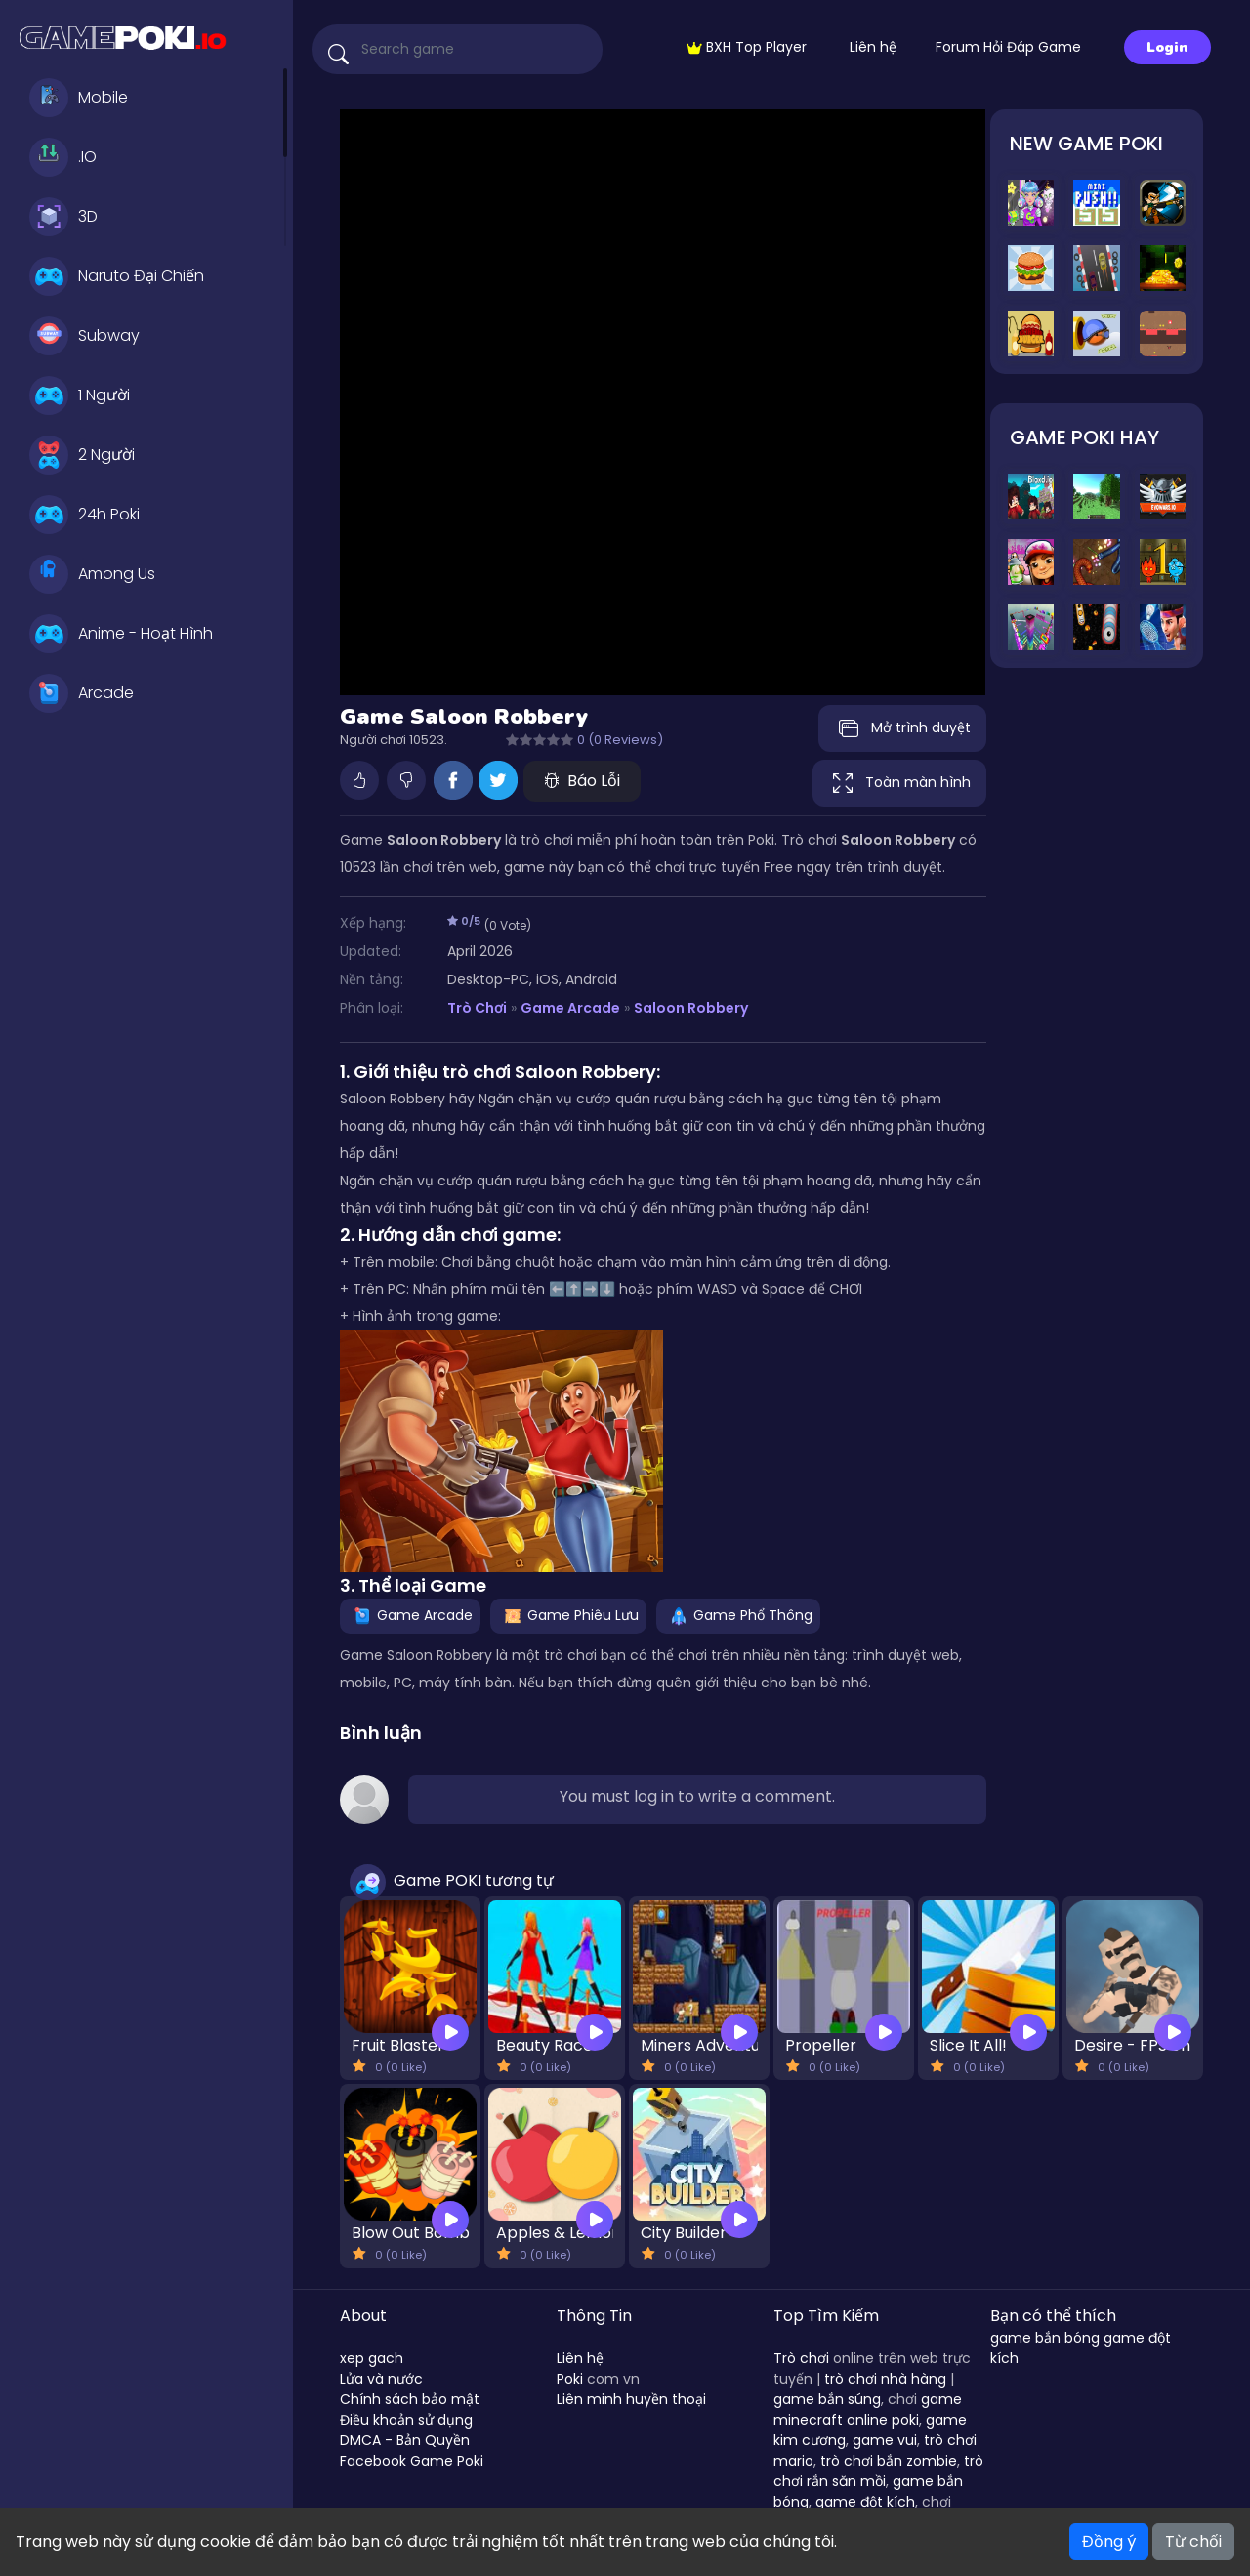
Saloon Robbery (691, 1008)
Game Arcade (570, 1008)
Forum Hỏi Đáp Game (1008, 47)
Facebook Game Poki (411, 2461)
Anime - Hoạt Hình (121, 633)
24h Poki (84, 514)
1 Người (79, 395)
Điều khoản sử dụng (406, 2420)
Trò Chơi (477, 1008)
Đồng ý (1109, 2541)
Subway (84, 335)
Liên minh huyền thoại (631, 2399)
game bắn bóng (1045, 2337)
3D (63, 216)
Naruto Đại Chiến (116, 276)
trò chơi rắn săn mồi (878, 2471)
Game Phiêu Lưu (568, 1615)
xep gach (371, 2358)
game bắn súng (827, 2399)
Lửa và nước (381, 2379)
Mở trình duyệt (902, 728)
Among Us (92, 574)
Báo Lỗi (582, 780)
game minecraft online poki (867, 2409)
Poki (570, 2379)
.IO (63, 157)
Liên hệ (873, 47)
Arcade (81, 693)
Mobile (78, 97)
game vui (885, 2440)
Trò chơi (801, 2358)
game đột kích (865, 2502)
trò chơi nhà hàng (885, 2379)
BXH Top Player (747, 47)
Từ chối (1193, 2541)
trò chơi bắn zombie (888, 2461)
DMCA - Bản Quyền (405, 2440)
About (363, 2316)
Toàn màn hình (899, 783)
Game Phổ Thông (738, 1615)
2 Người (82, 455)
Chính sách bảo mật (409, 2399)
